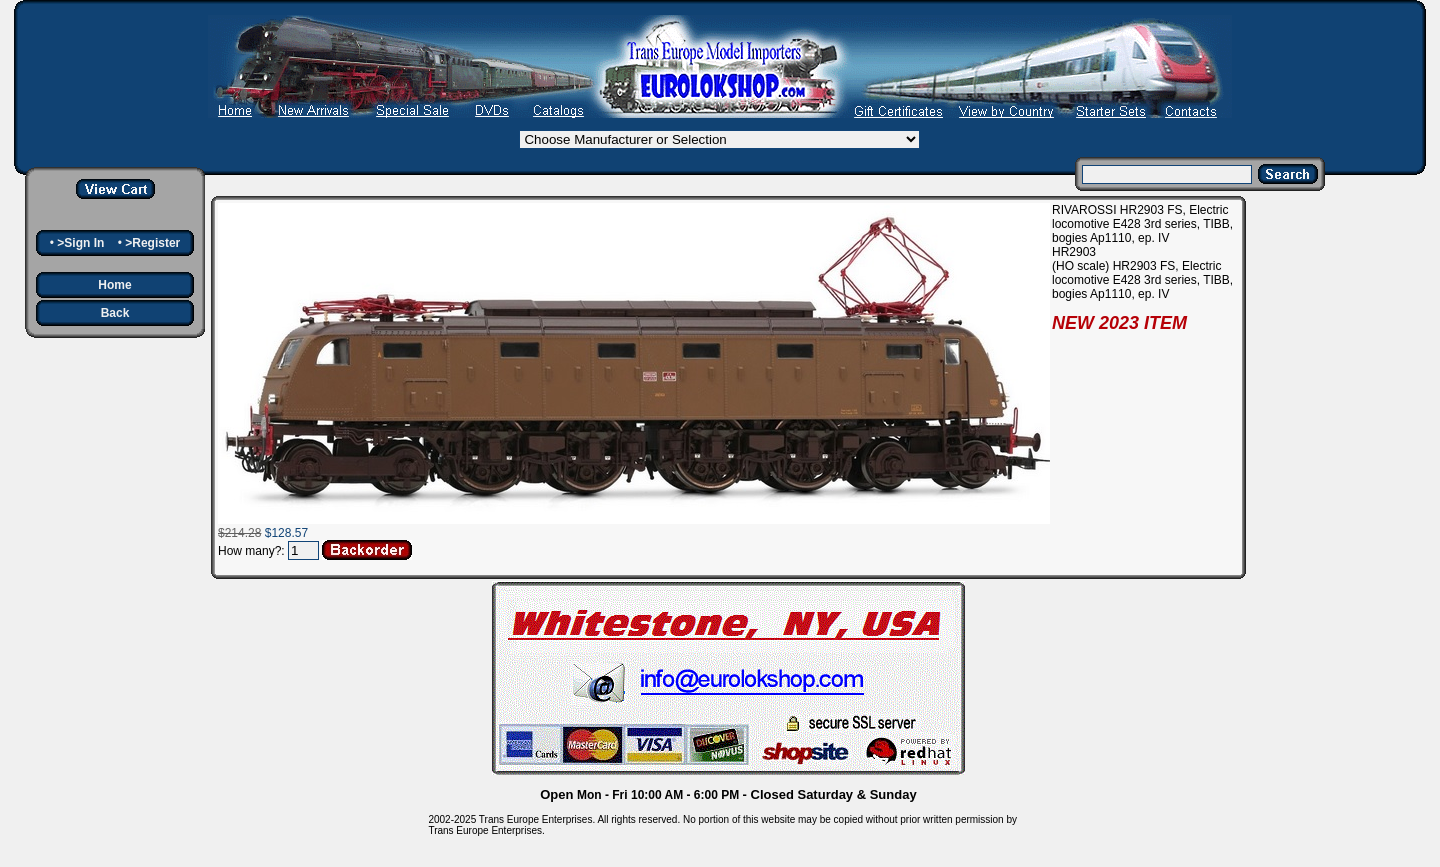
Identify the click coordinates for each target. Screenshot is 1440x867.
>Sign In (80, 243)
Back (115, 313)
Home (114, 285)
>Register (152, 243)
